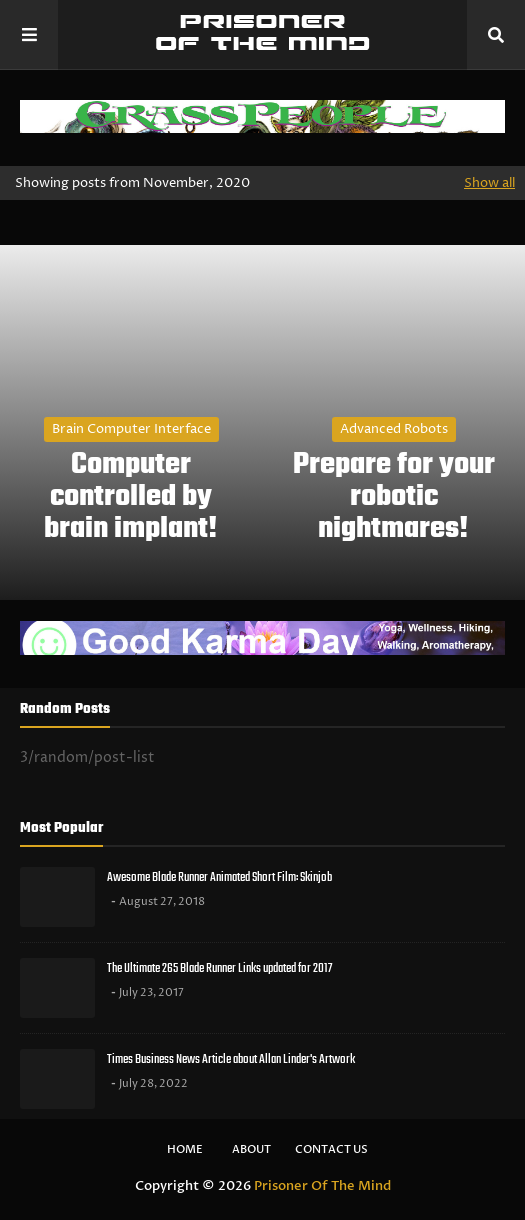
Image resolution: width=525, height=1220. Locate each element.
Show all (489, 183)
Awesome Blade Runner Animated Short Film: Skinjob (219, 877)
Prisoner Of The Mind (322, 1186)
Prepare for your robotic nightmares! (394, 497)
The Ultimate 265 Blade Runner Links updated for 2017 (219, 968)
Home (185, 1149)
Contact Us (331, 1149)
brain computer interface (131, 429)
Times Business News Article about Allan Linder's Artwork (231, 1059)
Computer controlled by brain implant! (131, 497)
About (251, 1149)
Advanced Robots (394, 429)
